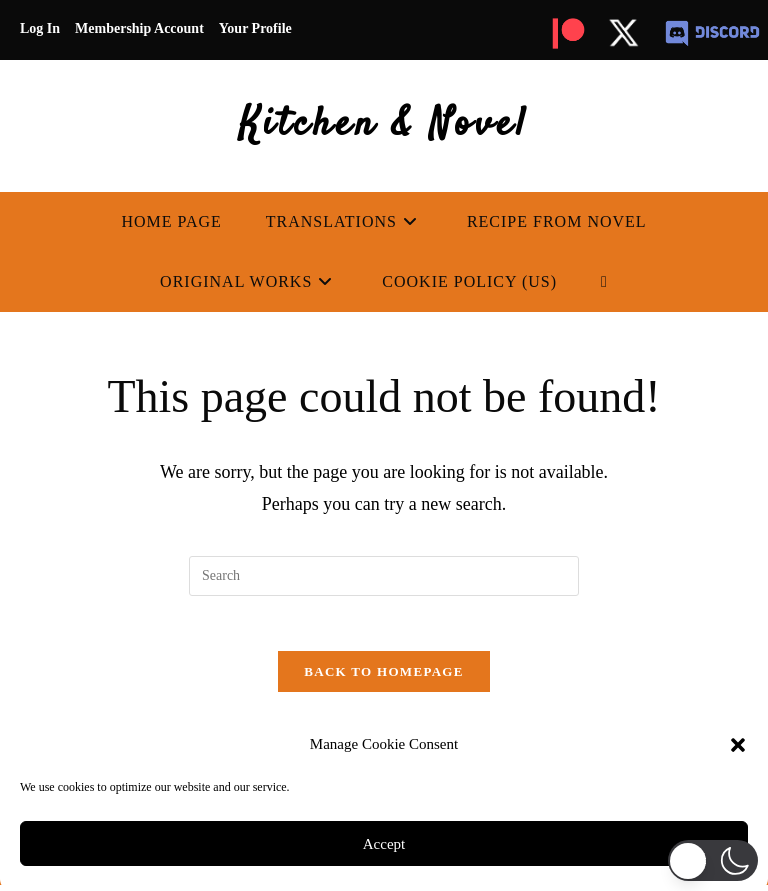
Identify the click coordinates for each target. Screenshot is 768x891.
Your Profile (255, 28)
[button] (738, 745)
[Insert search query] (384, 576)
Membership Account (139, 28)
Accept (384, 844)
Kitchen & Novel (384, 125)
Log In (40, 28)
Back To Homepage (383, 677)
